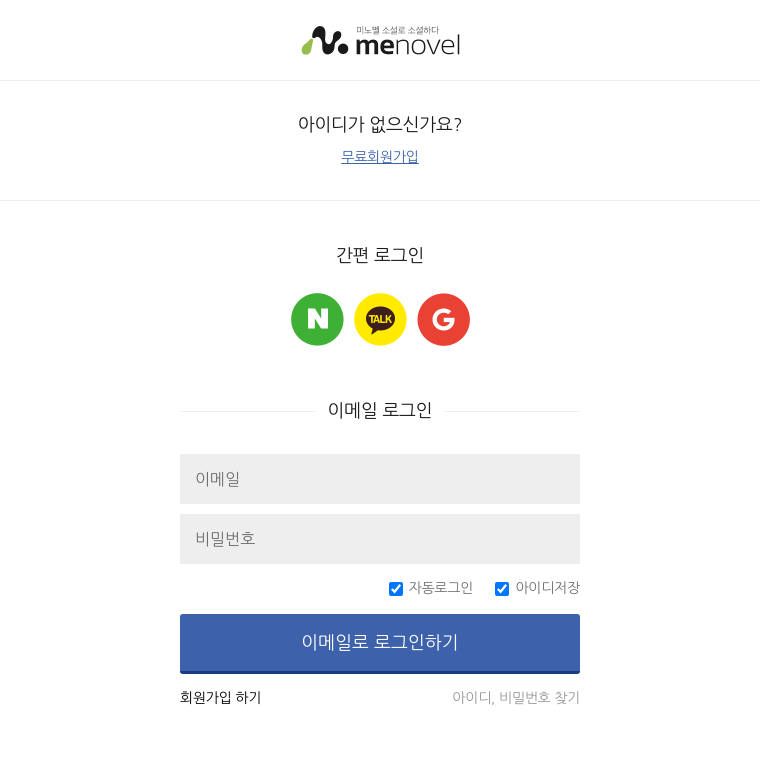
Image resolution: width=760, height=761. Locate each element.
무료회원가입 (380, 157)
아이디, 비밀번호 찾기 (516, 698)
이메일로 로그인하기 (379, 643)
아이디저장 (547, 588)
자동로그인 (441, 588)
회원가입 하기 (220, 698)
